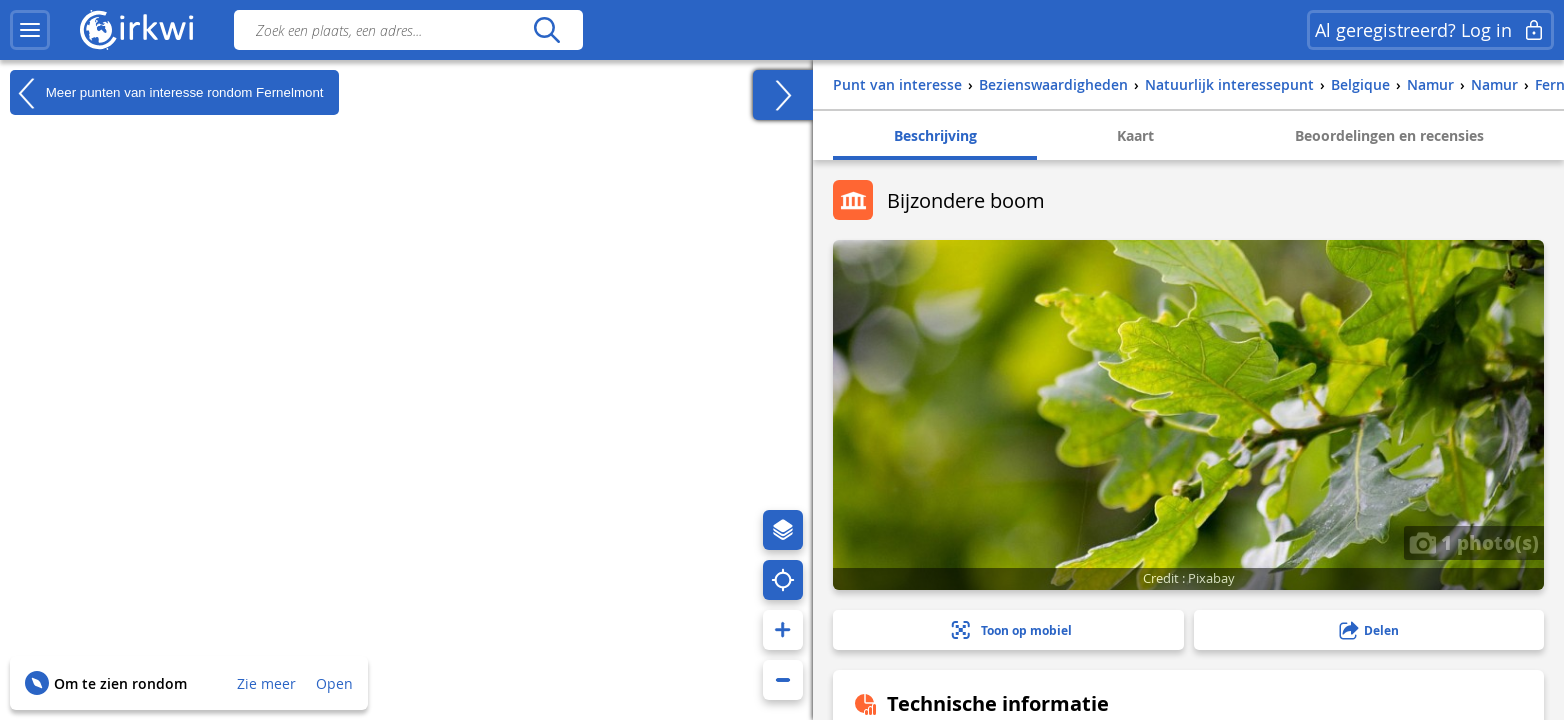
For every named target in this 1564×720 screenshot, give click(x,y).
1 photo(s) (1474, 542)
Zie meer (266, 683)
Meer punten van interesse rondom (167, 93)
